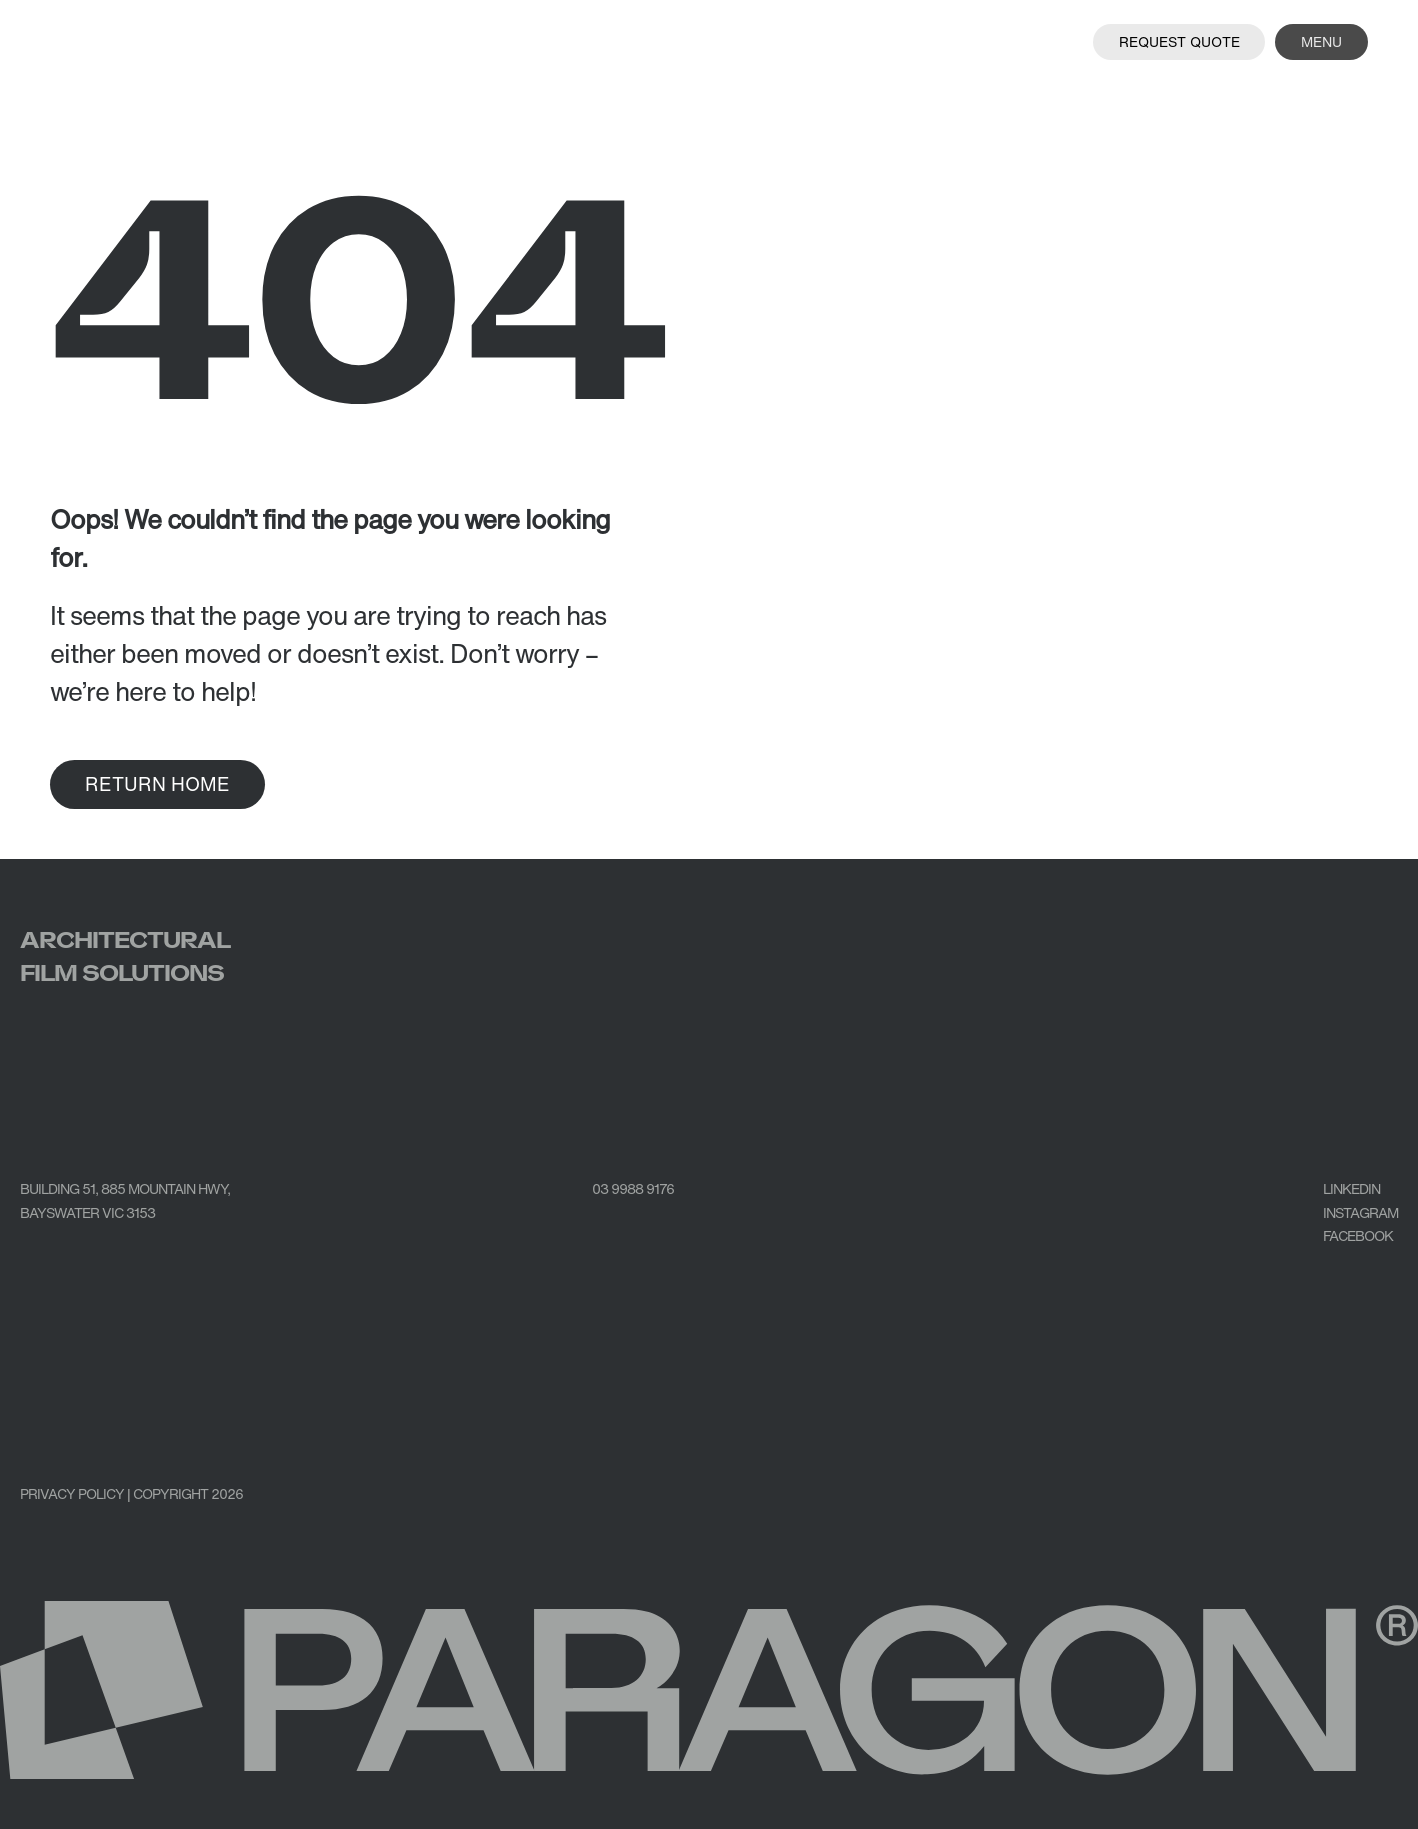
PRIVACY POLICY (72, 1493)
